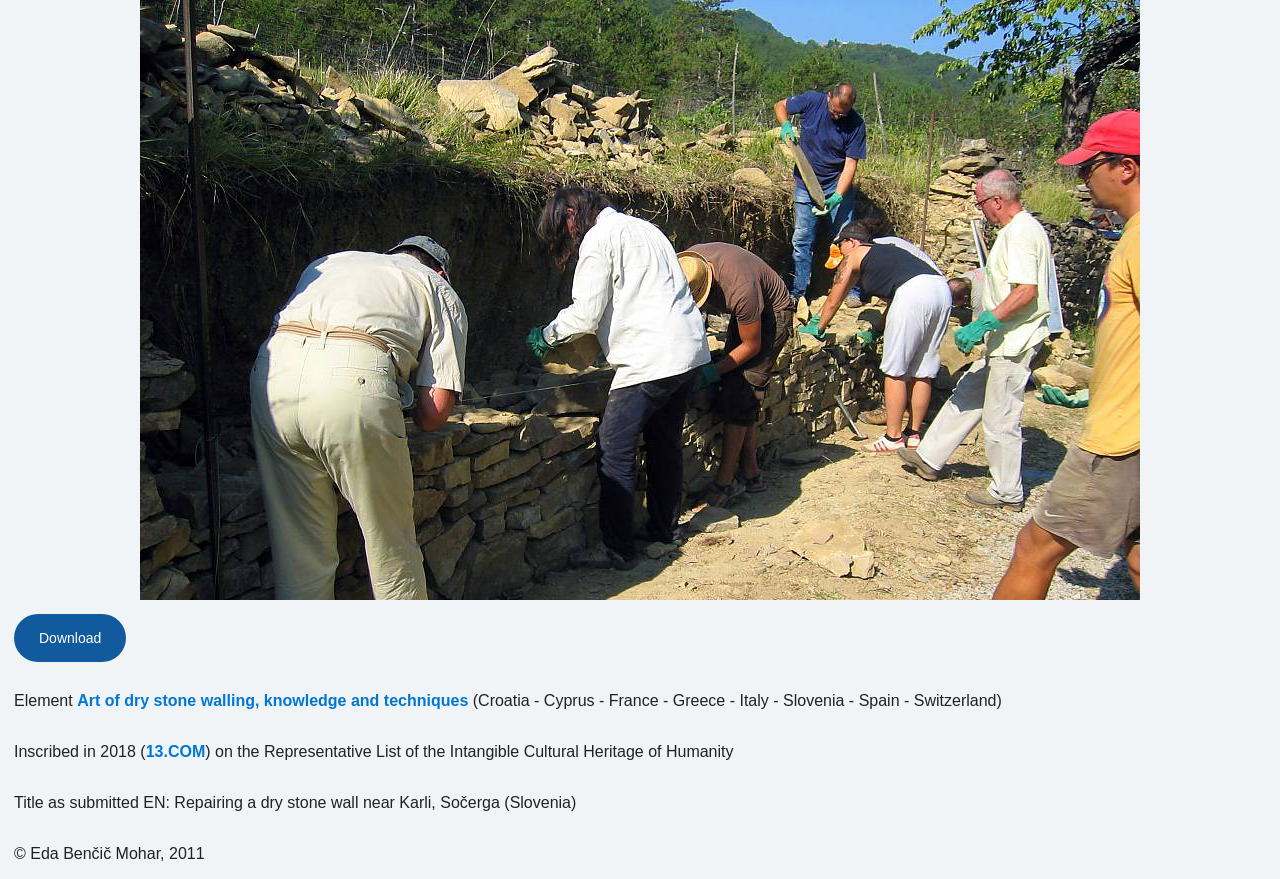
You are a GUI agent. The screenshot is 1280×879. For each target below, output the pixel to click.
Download (70, 638)
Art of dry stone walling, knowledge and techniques (272, 700)
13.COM (176, 751)
